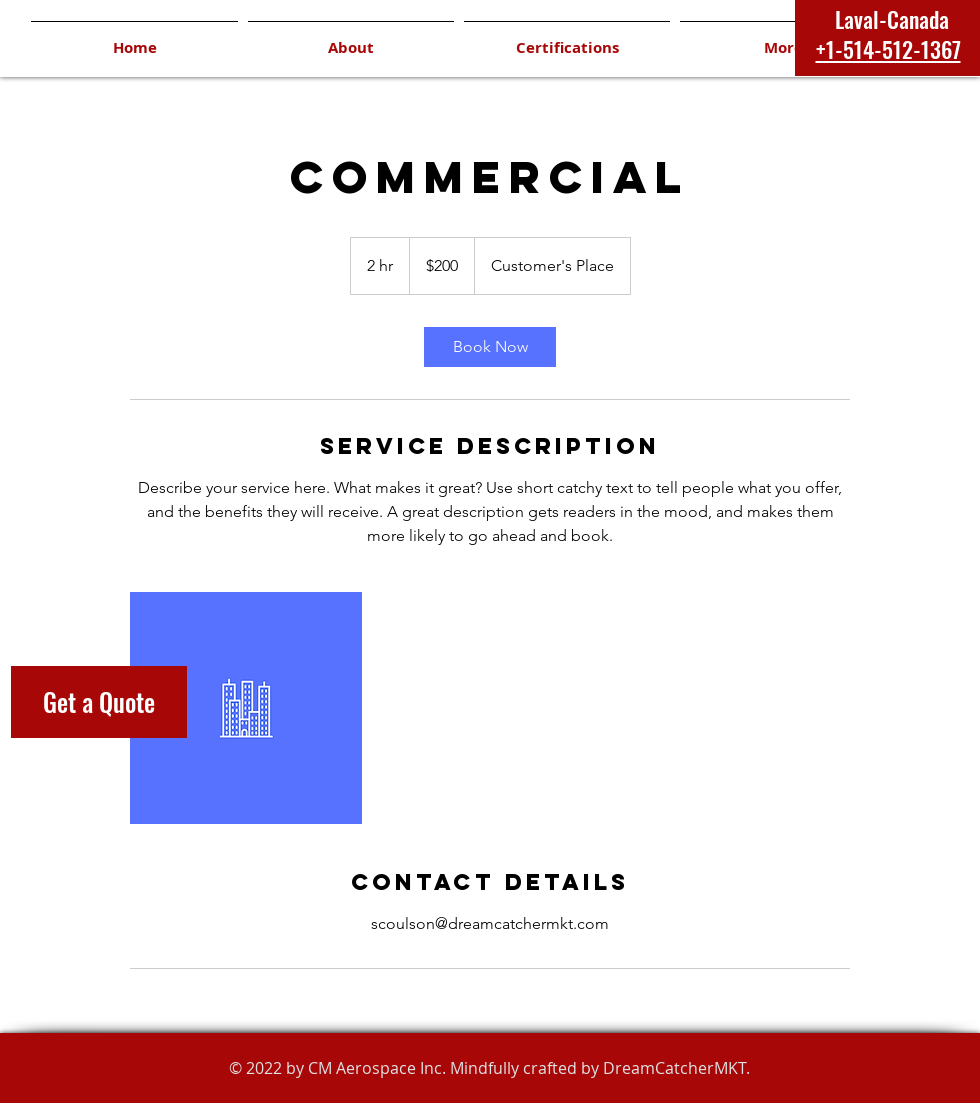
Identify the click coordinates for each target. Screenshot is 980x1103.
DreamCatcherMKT (674, 1068)
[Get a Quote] (99, 702)
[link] (490, 347)
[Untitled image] (246, 708)
